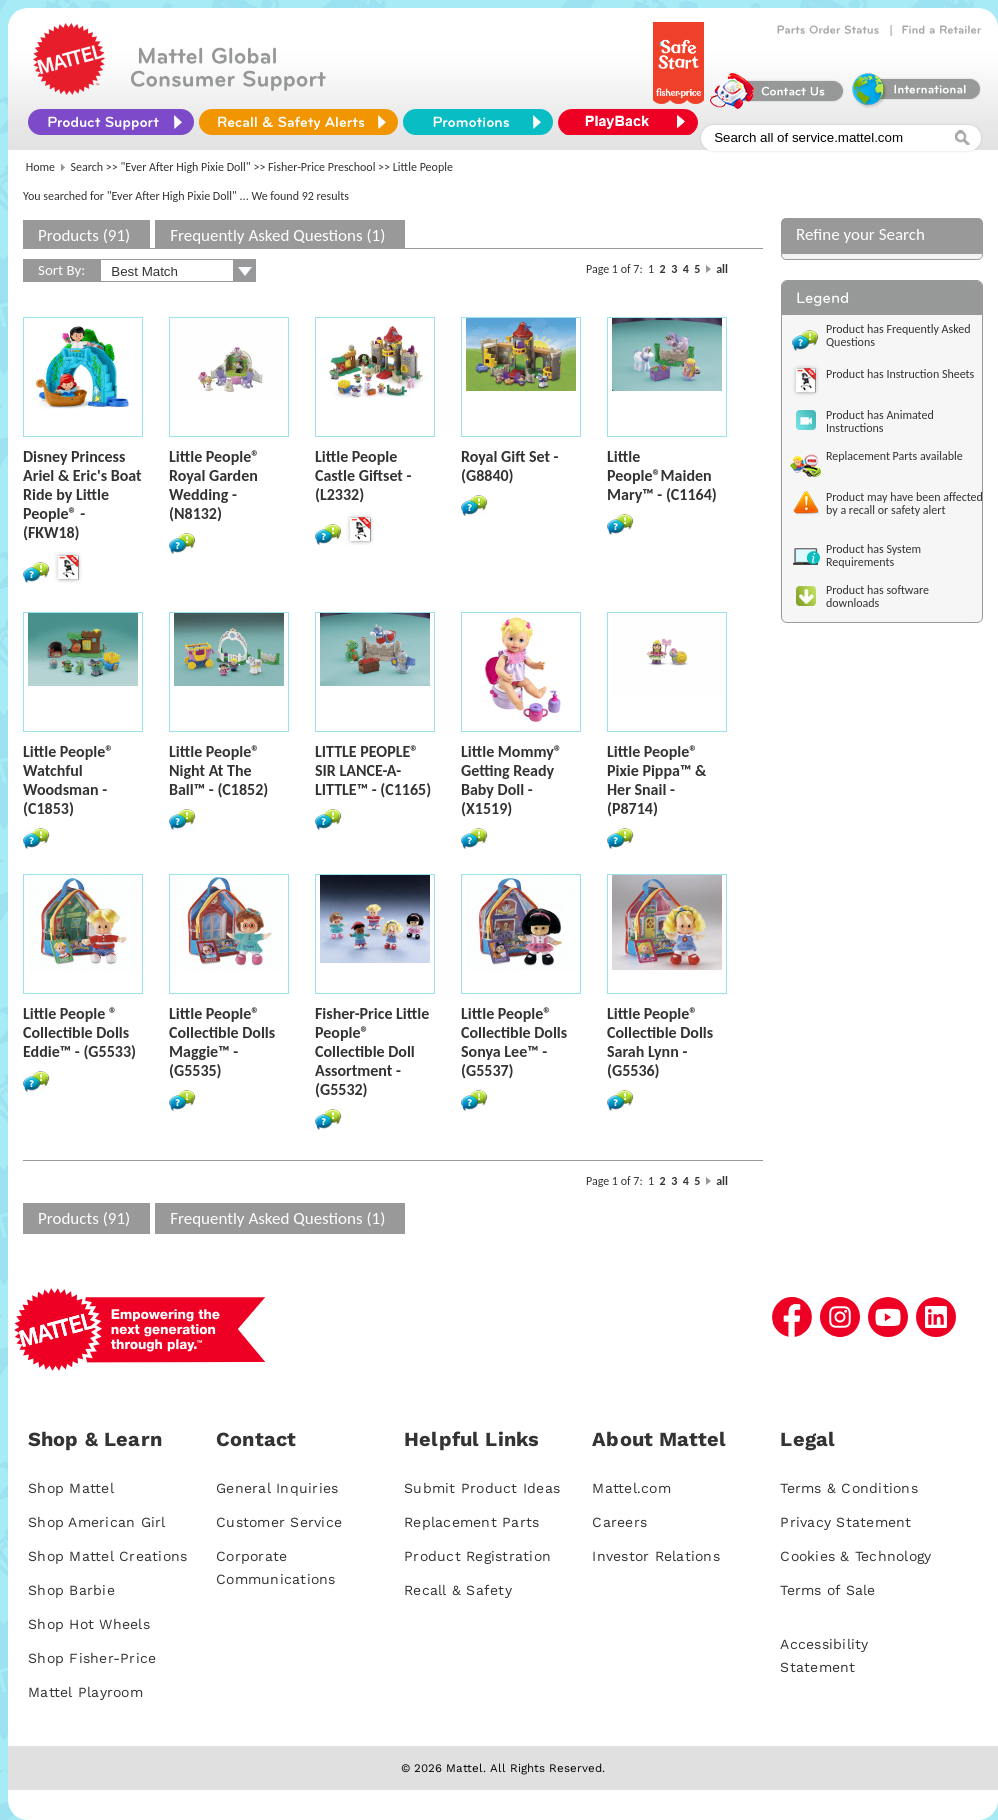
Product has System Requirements (873, 555)
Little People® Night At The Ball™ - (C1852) (218, 770)
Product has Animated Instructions (880, 421)
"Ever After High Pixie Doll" (186, 167)
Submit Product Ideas (482, 1488)
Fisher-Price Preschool (321, 167)
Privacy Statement (845, 1522)
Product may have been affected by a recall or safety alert (904, 503)
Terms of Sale (827, 1590)
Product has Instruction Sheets (900, 374)
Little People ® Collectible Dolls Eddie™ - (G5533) (79, 1032)
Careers (619, 1522)
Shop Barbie (71, 1590)
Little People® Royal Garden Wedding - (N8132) (214, 485)
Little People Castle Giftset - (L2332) (363, 475)
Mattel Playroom (85, 1692)
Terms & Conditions (849, 1488)
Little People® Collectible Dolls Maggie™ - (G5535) (222, 1042)
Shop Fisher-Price (92, 1658)
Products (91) (84, 235)
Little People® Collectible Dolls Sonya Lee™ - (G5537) (514, 1042)
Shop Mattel (71, 1488)
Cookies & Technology (855, 1556)
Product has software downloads (877, 596)
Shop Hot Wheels (89, 1624)
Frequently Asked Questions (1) (277, 235)
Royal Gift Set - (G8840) (510, 466)
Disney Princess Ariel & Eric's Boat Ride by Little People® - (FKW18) (82, 494)
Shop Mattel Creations (107, 1556)
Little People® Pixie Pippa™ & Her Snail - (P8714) (656, 780)
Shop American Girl (97, 1522)
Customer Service (279, 1522)
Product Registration (477, 1556)
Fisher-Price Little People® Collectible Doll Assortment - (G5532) (372, 1051)
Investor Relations (656, 1556)
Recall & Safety (458, 1590)
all (722, 269)
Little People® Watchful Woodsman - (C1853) (68, 780)
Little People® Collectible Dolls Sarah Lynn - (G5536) (660, 1042)
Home (40, 167)
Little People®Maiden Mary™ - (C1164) (662, 475)
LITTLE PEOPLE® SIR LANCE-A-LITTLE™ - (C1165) (373, 770)
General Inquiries (277, 1488)
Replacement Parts (471, 1522)
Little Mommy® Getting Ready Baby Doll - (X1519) (511, 780)
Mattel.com (631, 1488)
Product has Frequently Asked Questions (898, 335)
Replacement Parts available (894, 456)
